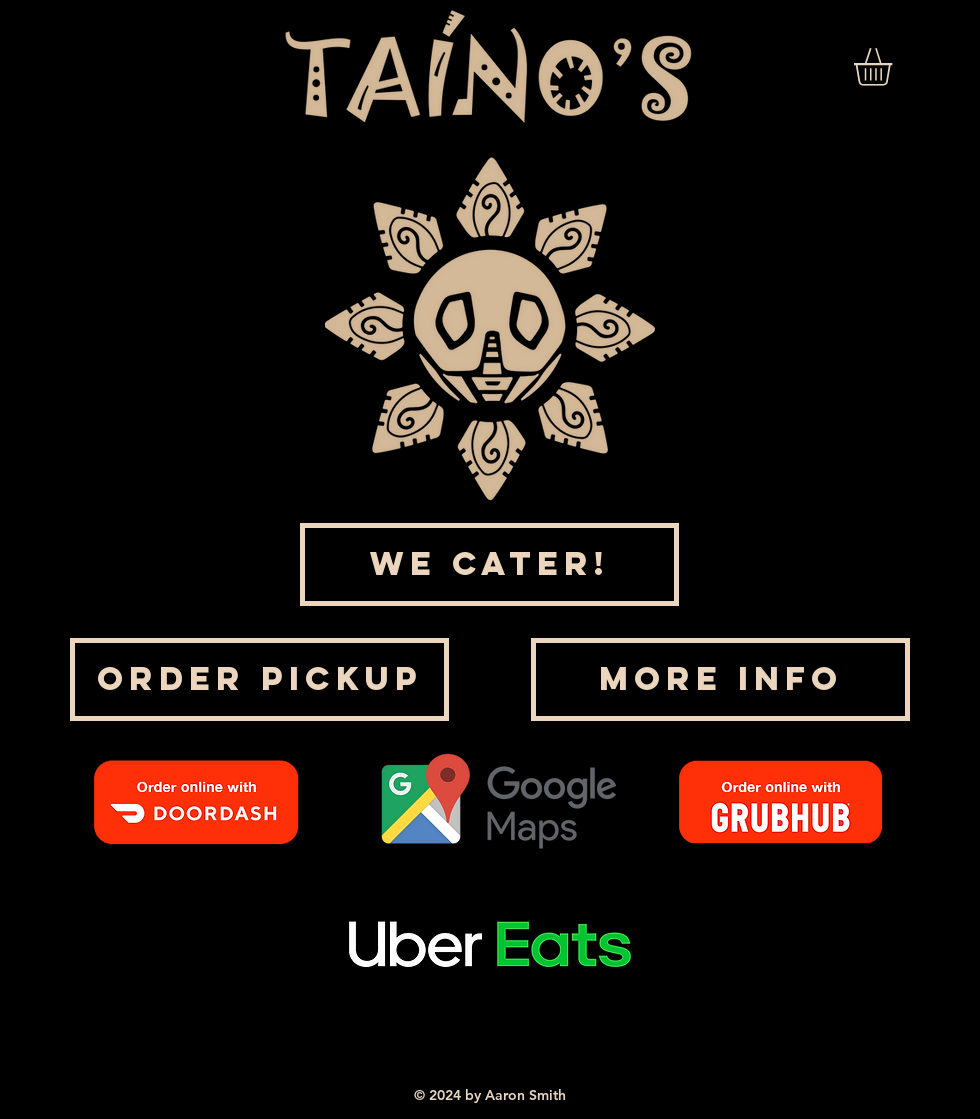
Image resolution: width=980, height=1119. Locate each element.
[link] (895, 67)
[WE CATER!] (489, 564)
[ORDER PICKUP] (259, 679)
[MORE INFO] (720, 679)
